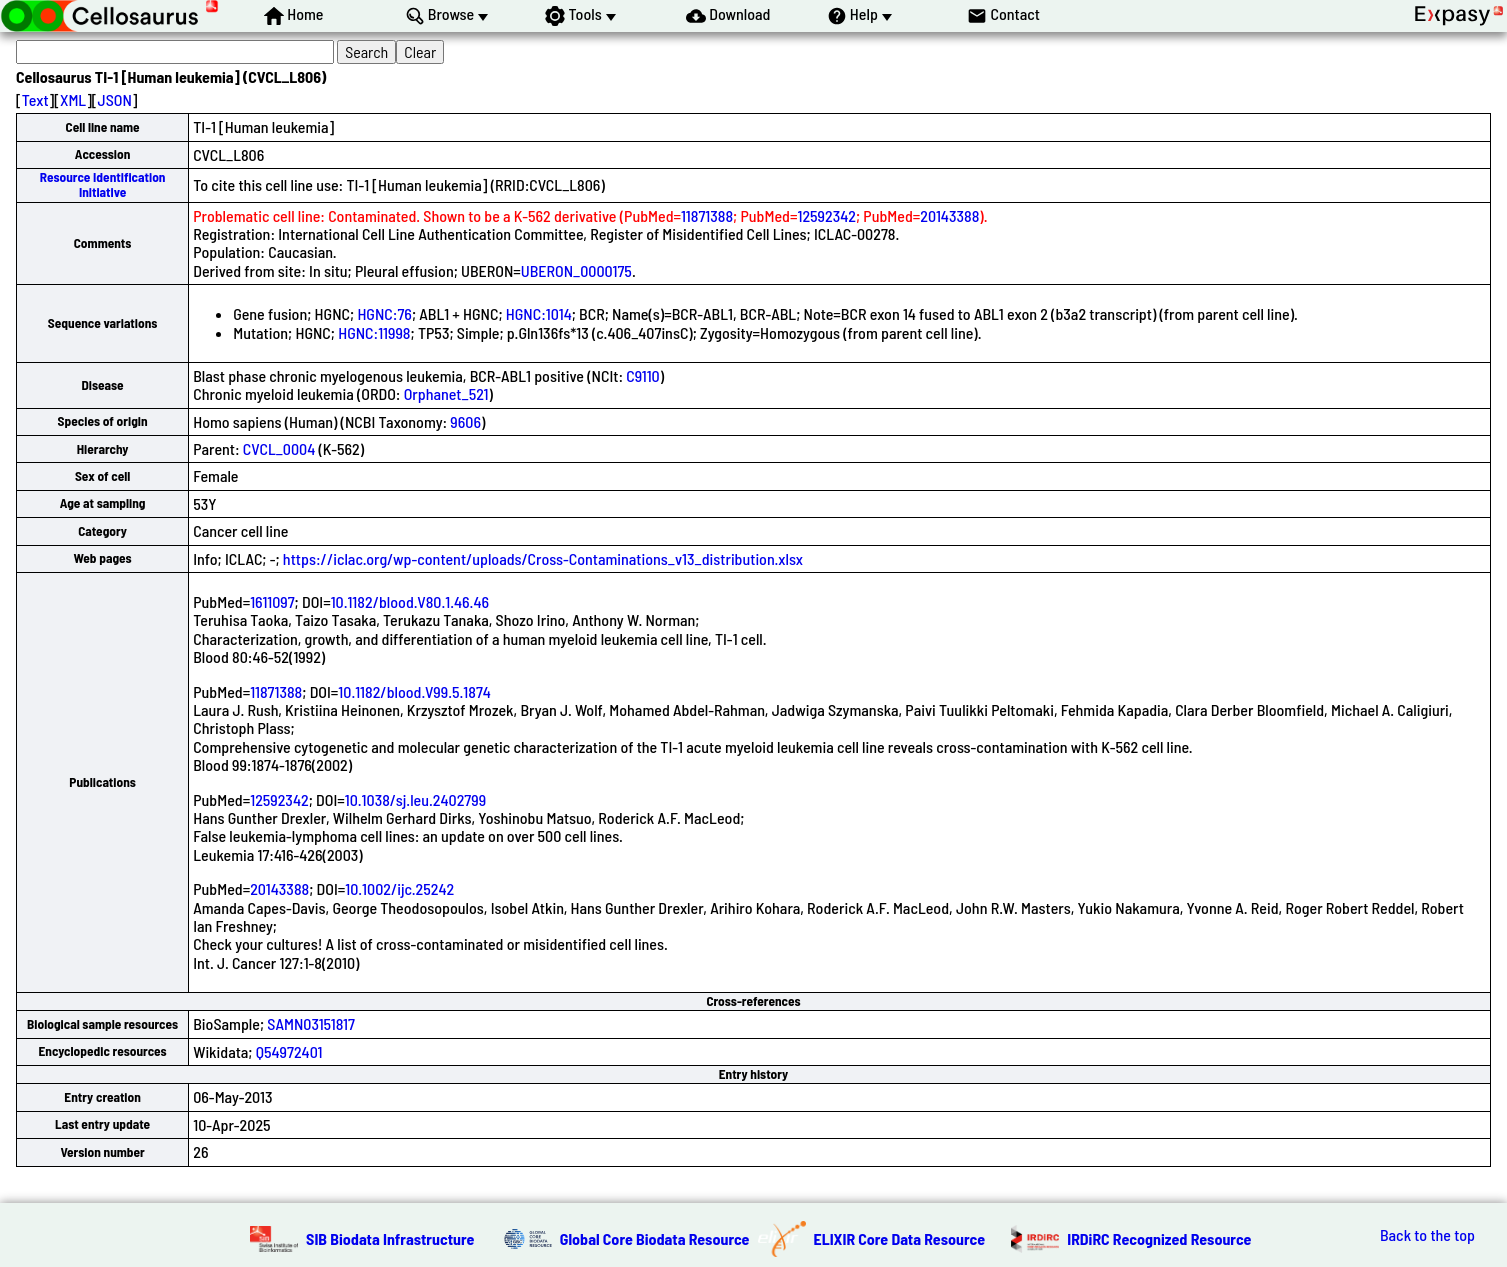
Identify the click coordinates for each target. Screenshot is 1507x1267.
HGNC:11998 (374, 332)
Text (35, 99)
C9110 (642, 375)
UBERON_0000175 (576, 270)
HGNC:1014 (539, 313)
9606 (465, 421)
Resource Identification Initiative (103, 184)
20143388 (949, 215)
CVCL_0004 (279, 448)
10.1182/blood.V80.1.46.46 (410, 601)
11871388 (707, 215)
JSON (115, 99)
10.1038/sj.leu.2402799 (415, 799)
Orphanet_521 (446, 393)
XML (73, 99)
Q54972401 (289, 1051)
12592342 (826, 215)
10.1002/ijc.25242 (399, 888)
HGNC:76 (384, 313)
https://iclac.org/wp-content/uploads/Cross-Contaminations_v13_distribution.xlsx (543, 558)
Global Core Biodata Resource (655, 1238)
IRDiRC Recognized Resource (1159, 1238)
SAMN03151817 (311, 1023)
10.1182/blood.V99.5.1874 (414, 691)
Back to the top (1427, 1235)
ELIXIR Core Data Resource (900, 1238)
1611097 (272, 601)
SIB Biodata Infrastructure (390, 1238)
